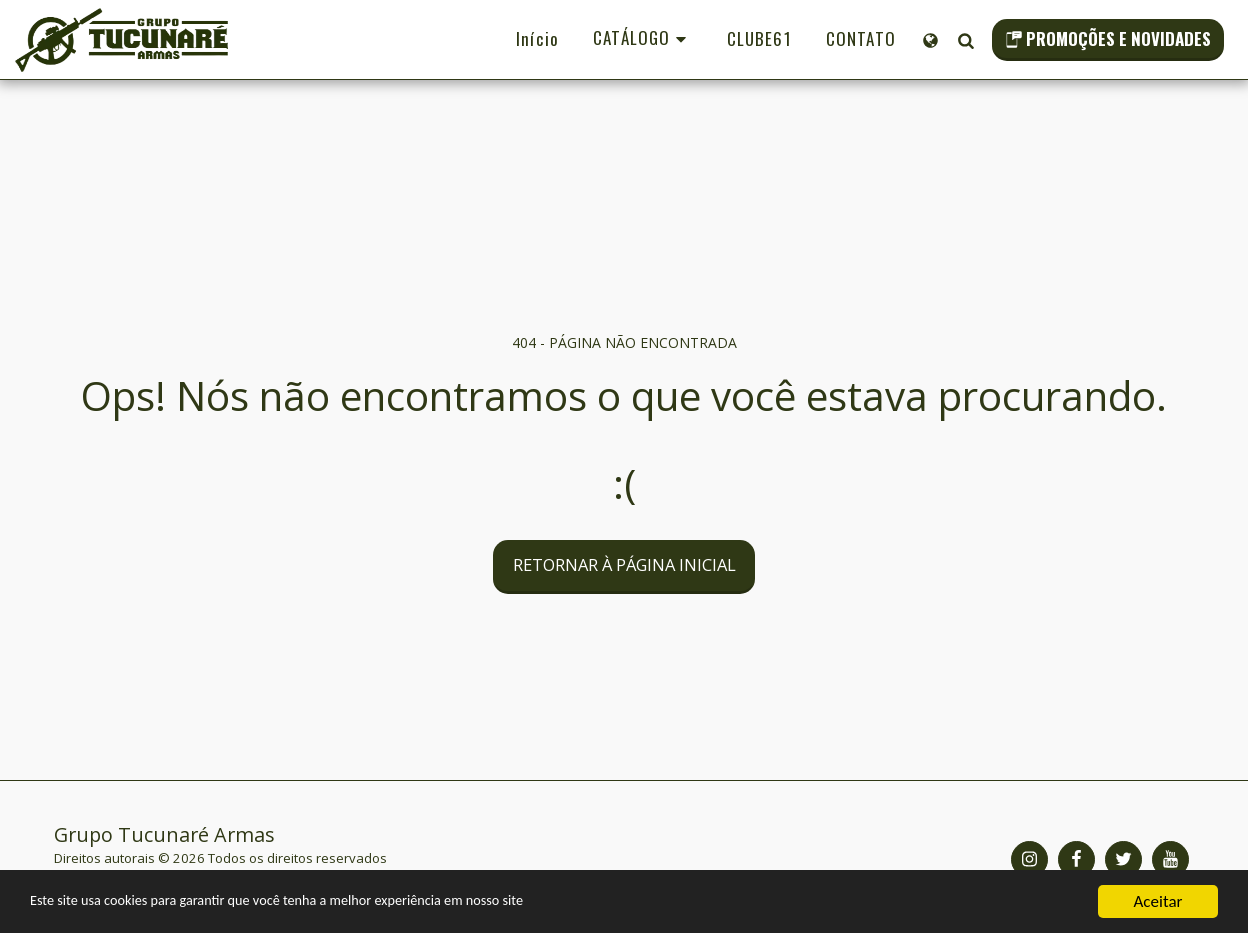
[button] (965, 40)
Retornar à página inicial (624, 564)
